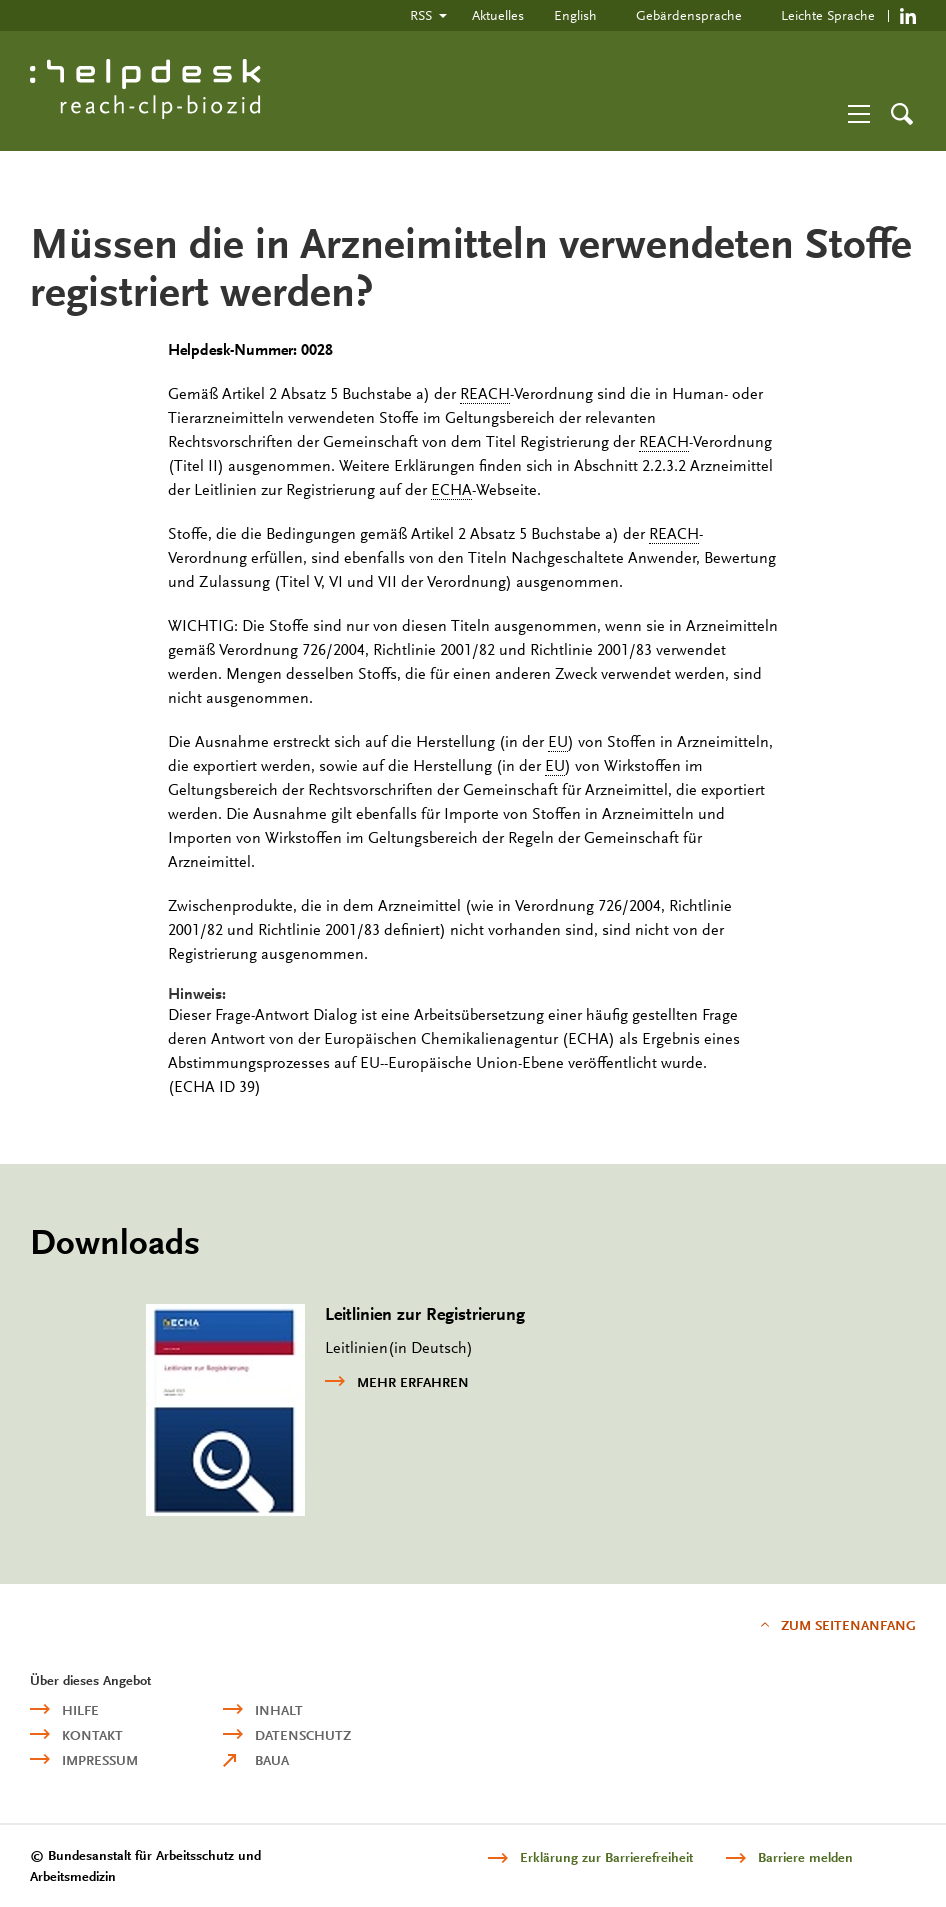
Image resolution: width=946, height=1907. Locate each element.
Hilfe (80, 1710)
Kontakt (92, 1735)
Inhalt (279, 1710)
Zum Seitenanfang (848, 1625)
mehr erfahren (397, 1381)
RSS (421, 15)
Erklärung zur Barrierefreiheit (606, 1857)
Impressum (100, 1760)
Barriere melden (805, 1857)
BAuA (272, 1760)
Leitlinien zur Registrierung (425, 1314)
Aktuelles (498, 15)
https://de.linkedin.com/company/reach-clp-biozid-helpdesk (908, 15)
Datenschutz (303, 1735)
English (575, 15)
